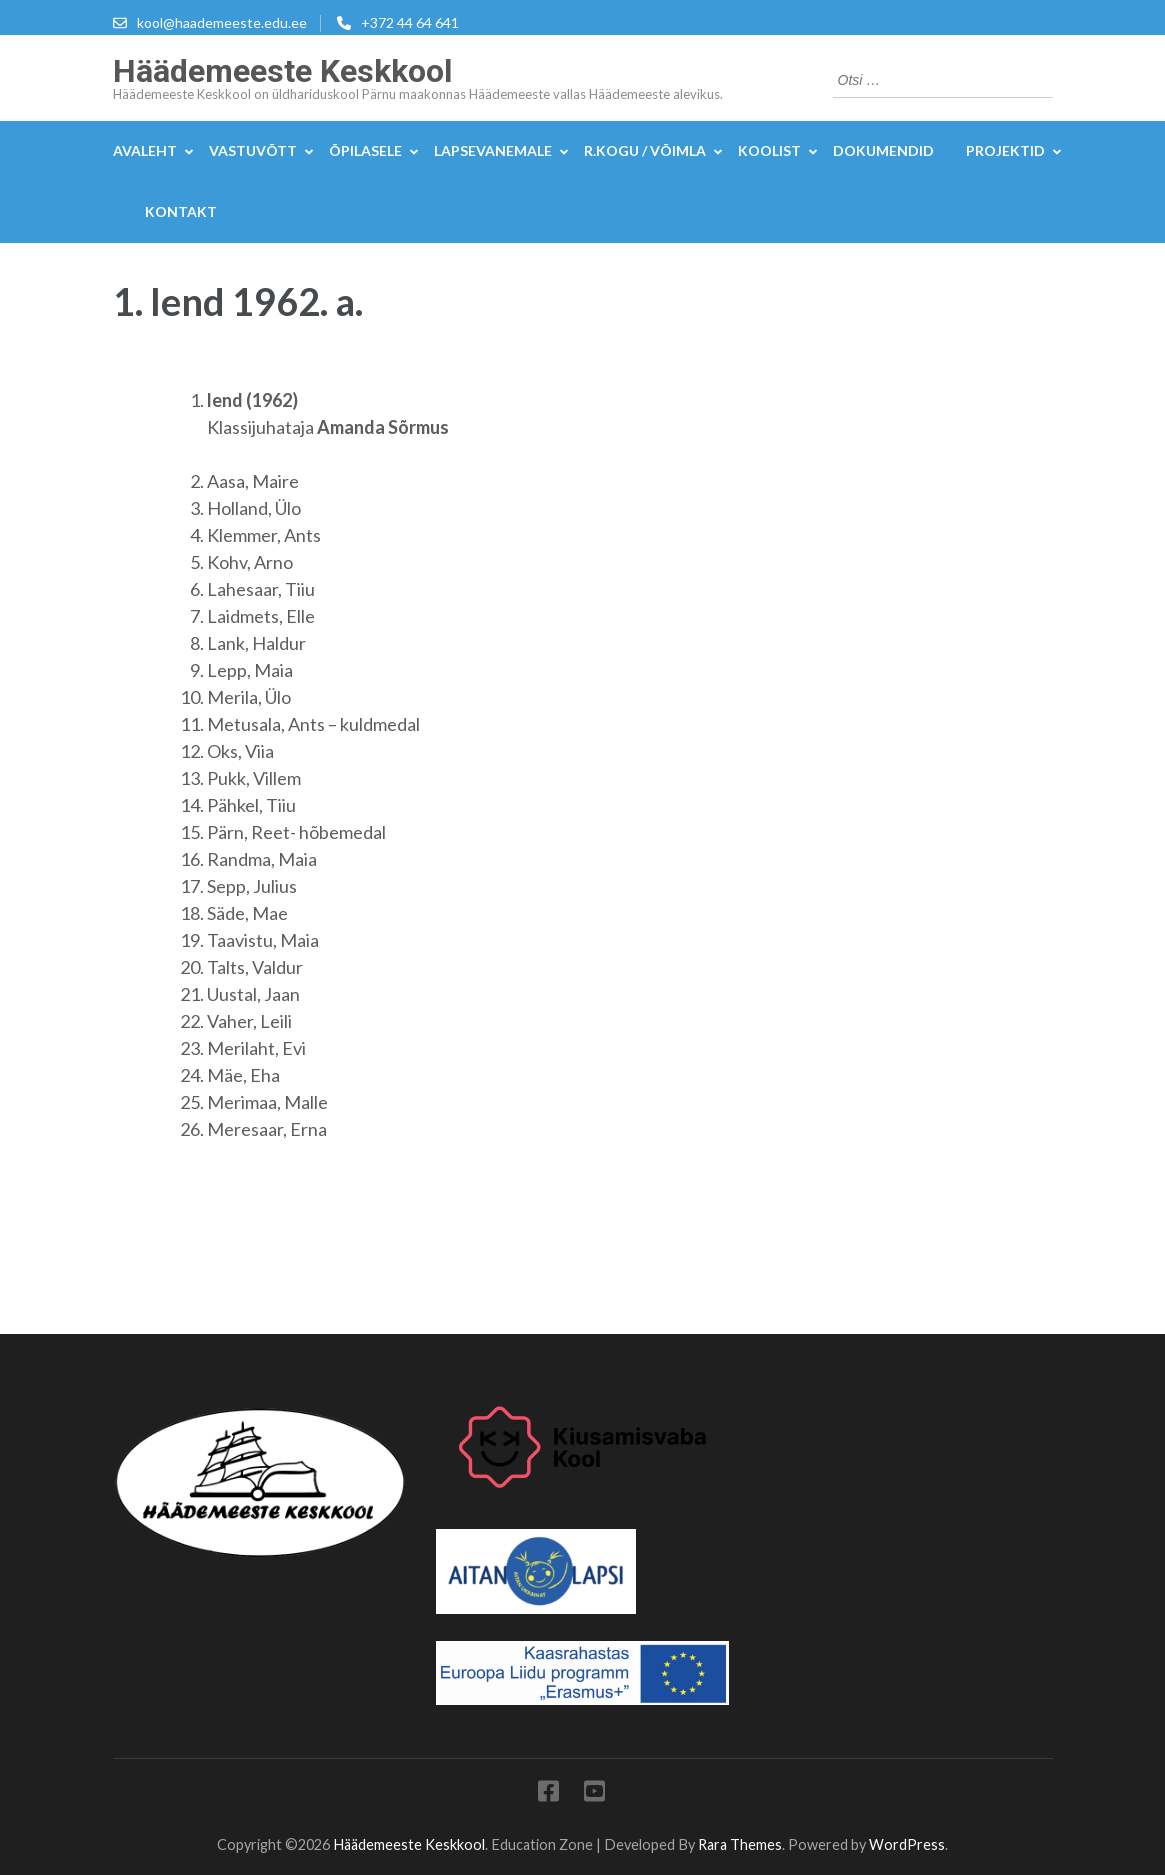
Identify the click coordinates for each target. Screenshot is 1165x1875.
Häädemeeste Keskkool (282, 71)
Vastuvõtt (253, 150)
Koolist (769, 150)
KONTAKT (181, 211)
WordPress (907, 1844)
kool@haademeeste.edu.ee (222, 22)
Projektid (1005, 150)
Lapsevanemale (493, 150)
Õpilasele (365, 150)
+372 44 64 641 (410, 22)
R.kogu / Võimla (645, 150)
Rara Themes (740, 1844)
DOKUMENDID (883, 150)
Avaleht (145, 150)
